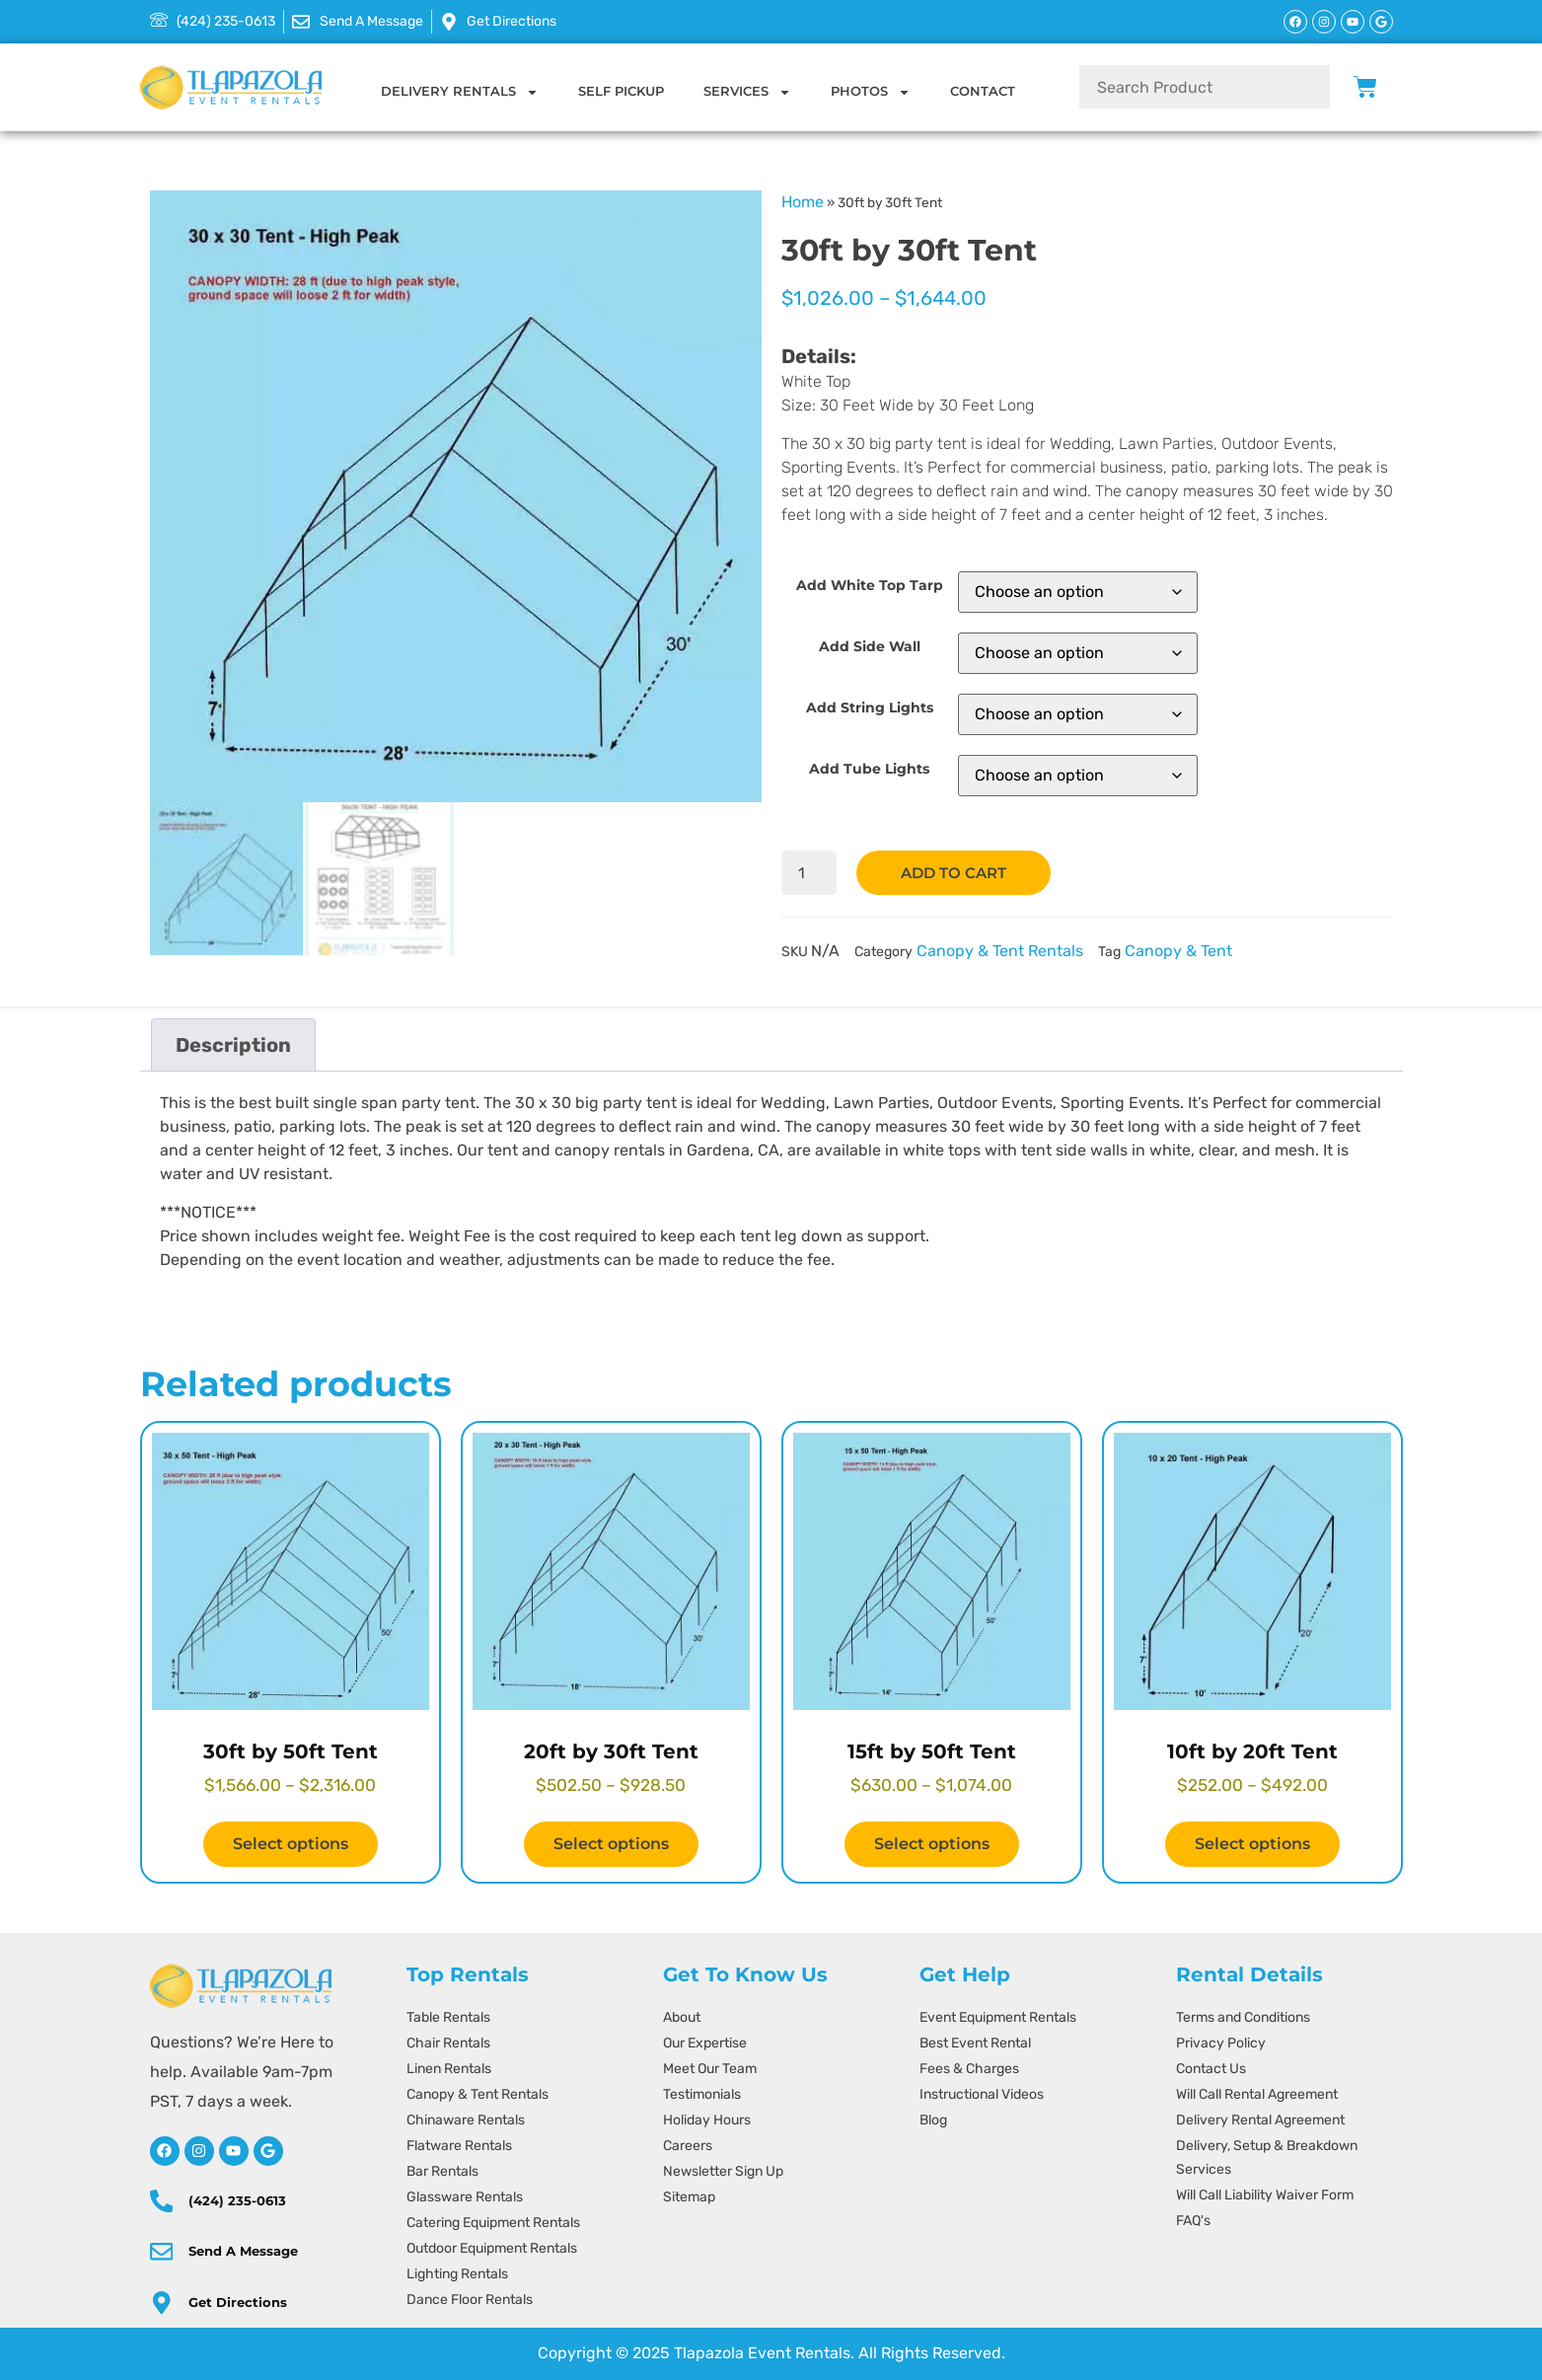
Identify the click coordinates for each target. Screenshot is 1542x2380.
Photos (871, 92)
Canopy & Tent (1178, 951)
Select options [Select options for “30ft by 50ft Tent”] (290, 1843)
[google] (268, 2151)
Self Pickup (621, 91)
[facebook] (165, 2151)
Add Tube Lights (869, 769)
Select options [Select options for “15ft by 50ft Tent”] (932, 1843)
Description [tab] (233, 1045)
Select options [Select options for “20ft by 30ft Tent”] (611, 1843)
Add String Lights (869, 707)
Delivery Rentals (460, 92)
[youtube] (234, 2151)
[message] (357, 22)
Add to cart (959, 872)
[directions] (160, 2303)
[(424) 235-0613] (160, 2200)
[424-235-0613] (213, 22)
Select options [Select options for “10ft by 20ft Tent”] (1252, 1843)
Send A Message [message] (240, 2251)
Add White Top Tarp (869, 585)
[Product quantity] (810, 873)
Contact (982, 91)
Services (747, 92)
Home (802, 201)
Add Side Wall (869, 646)
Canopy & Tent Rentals (1000, 951)
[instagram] (199, 2151)
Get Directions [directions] (234, 2302)
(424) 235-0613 (234, 2200)
